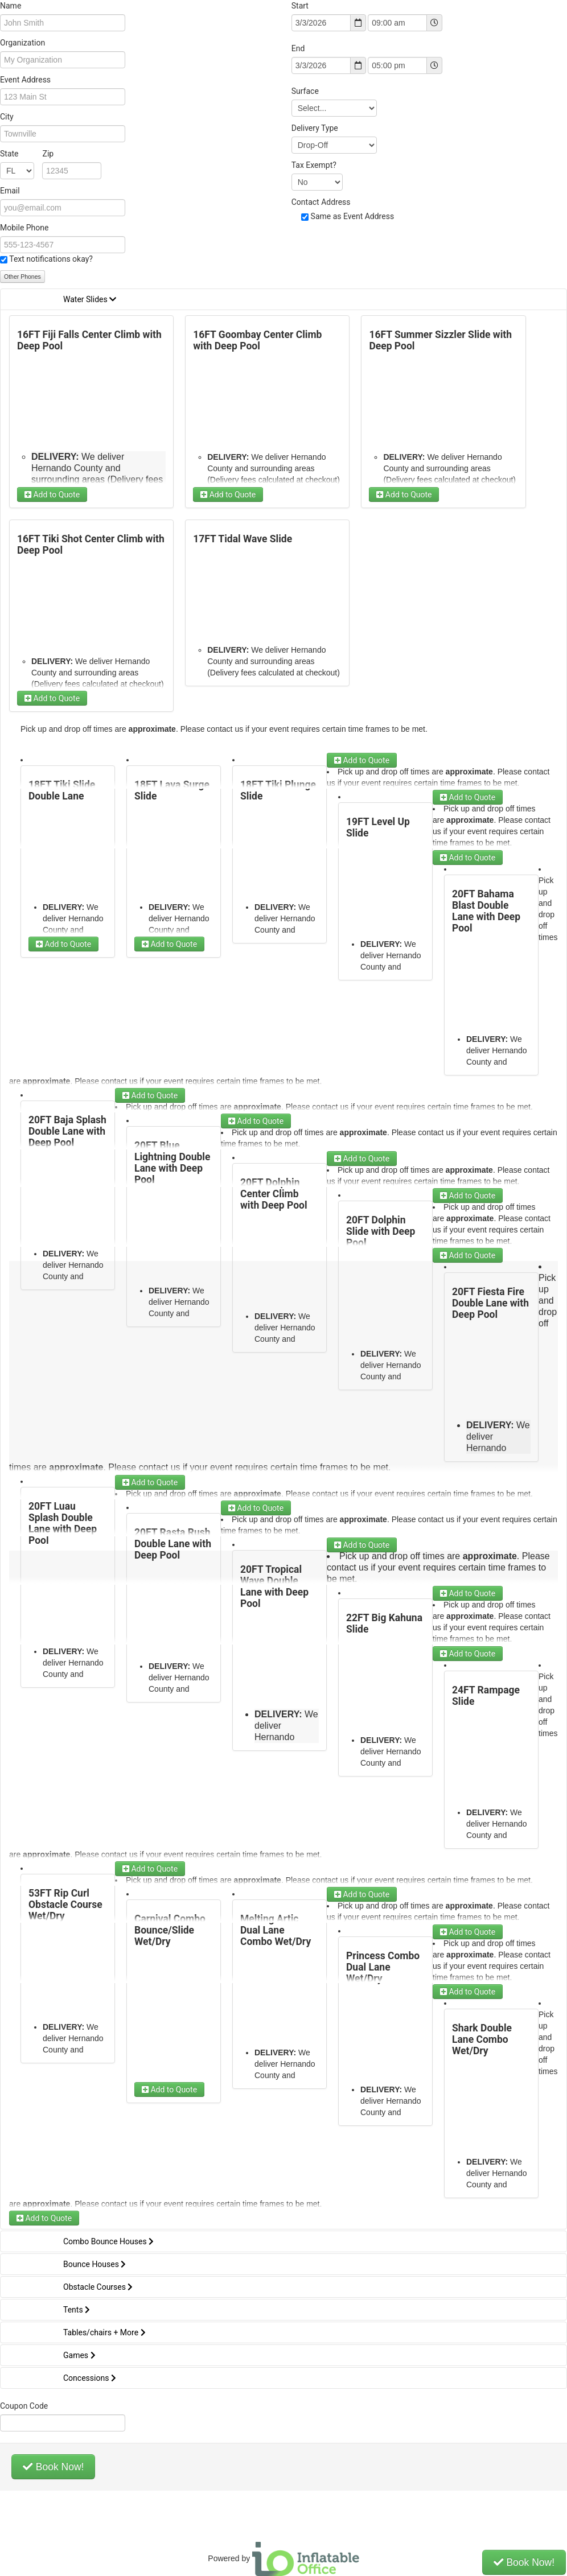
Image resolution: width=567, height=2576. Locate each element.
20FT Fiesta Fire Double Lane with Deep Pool (490, 1303)
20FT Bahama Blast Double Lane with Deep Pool (486, 911)
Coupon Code (24, 2405)
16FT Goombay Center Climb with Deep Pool (257, 340)
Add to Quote (52, 494)
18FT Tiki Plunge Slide (278, 790)
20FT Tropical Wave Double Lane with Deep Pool (274, 1586)
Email (10, 190)
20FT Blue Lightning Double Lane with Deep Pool (172, 1162)
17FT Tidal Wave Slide (242, 539)
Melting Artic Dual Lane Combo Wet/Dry (275, 1930)
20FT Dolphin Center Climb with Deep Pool (273, 1194)
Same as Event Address (353, 216)
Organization (22, 42)
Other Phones (22, 276)
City (7, 116)
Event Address (25, 79)
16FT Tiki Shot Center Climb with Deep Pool (91, 544)
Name (10, 5)
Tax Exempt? (313, 165)
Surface (305, 91)
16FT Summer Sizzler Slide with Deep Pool (440, 340)
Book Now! (53, 2466)
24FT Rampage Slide (486, 1695)
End (298, 48)
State (27, 153)
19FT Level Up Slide (378, 827)
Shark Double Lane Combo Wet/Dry (482, 2039)
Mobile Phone (24, 227)
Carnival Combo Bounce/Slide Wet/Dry (170, 1930)
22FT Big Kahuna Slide (384, 1623)
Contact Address (321, 202)
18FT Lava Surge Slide (171, 790)
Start (300, 5)
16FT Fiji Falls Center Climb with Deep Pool (89, 340)
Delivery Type (314, 128)
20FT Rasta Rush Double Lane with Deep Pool (172, 1544)
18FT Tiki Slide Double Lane (61, 790)
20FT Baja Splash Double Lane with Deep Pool (67, 1131)
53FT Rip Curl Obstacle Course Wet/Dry (65, 1904)
